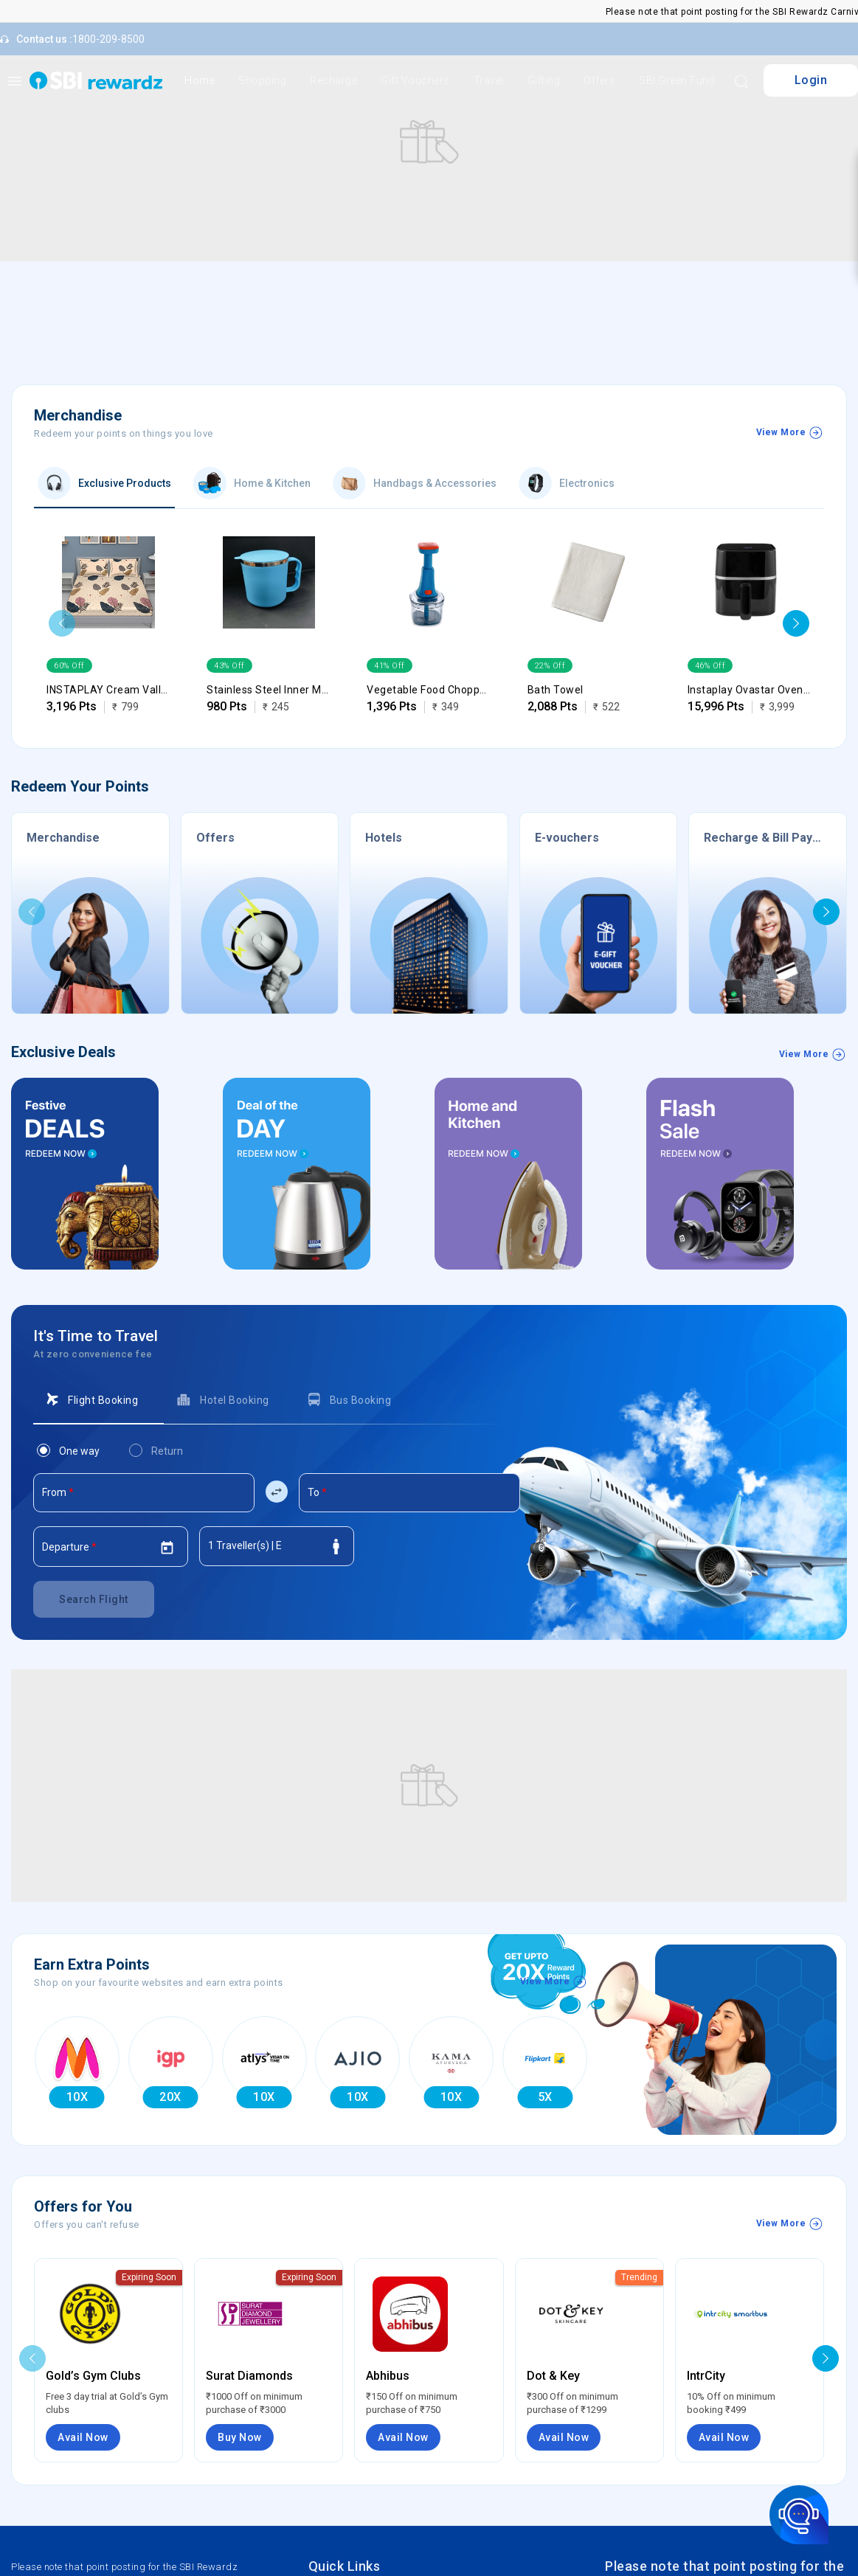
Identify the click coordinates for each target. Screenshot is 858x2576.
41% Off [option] (389, 665)
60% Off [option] (69, 665)
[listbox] (108, 665)
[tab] (98, 1400)
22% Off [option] (550, 665)
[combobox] (144, 1498)
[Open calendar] (167, 1548)
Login (811, 80)
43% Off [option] (229, 665)
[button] (62, 623)
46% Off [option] (710, 665)
